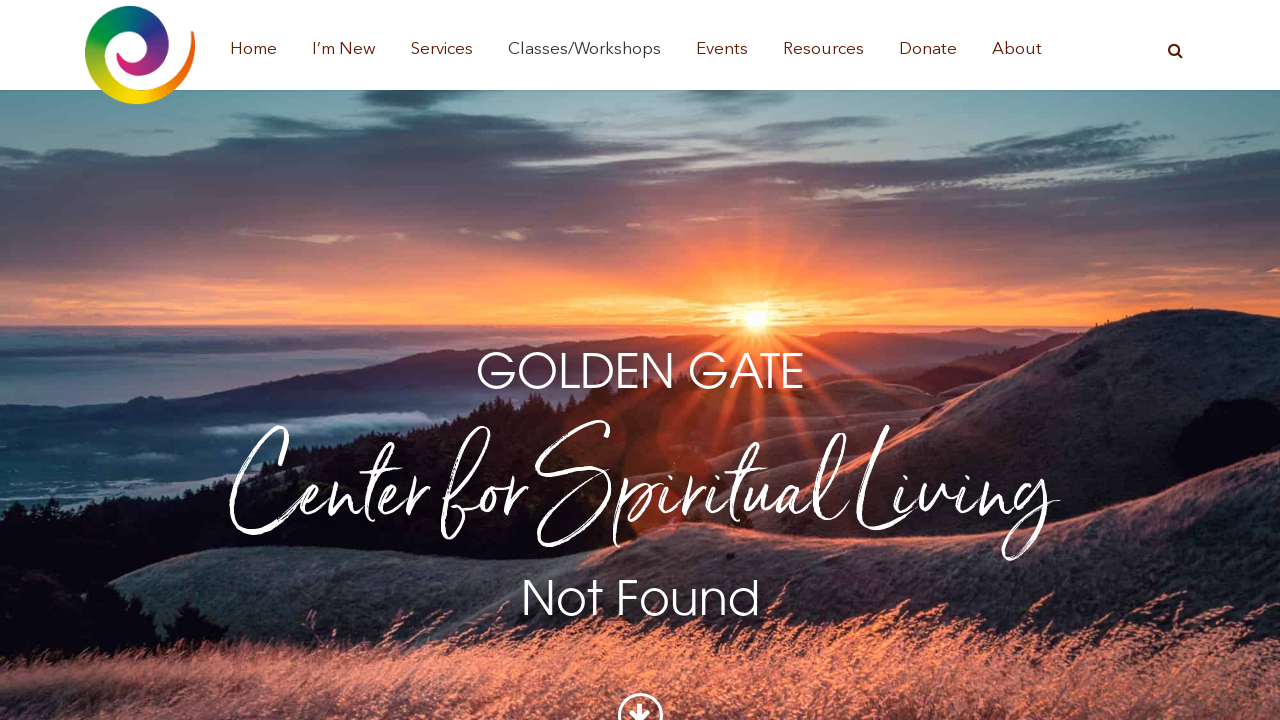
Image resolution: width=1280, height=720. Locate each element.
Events (722, 49)
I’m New (344, 49)
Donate (928, 49)
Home (253, 49)
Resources (823, 49)
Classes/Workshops (584, 49)
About (1017, 49)
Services (442, 49)
